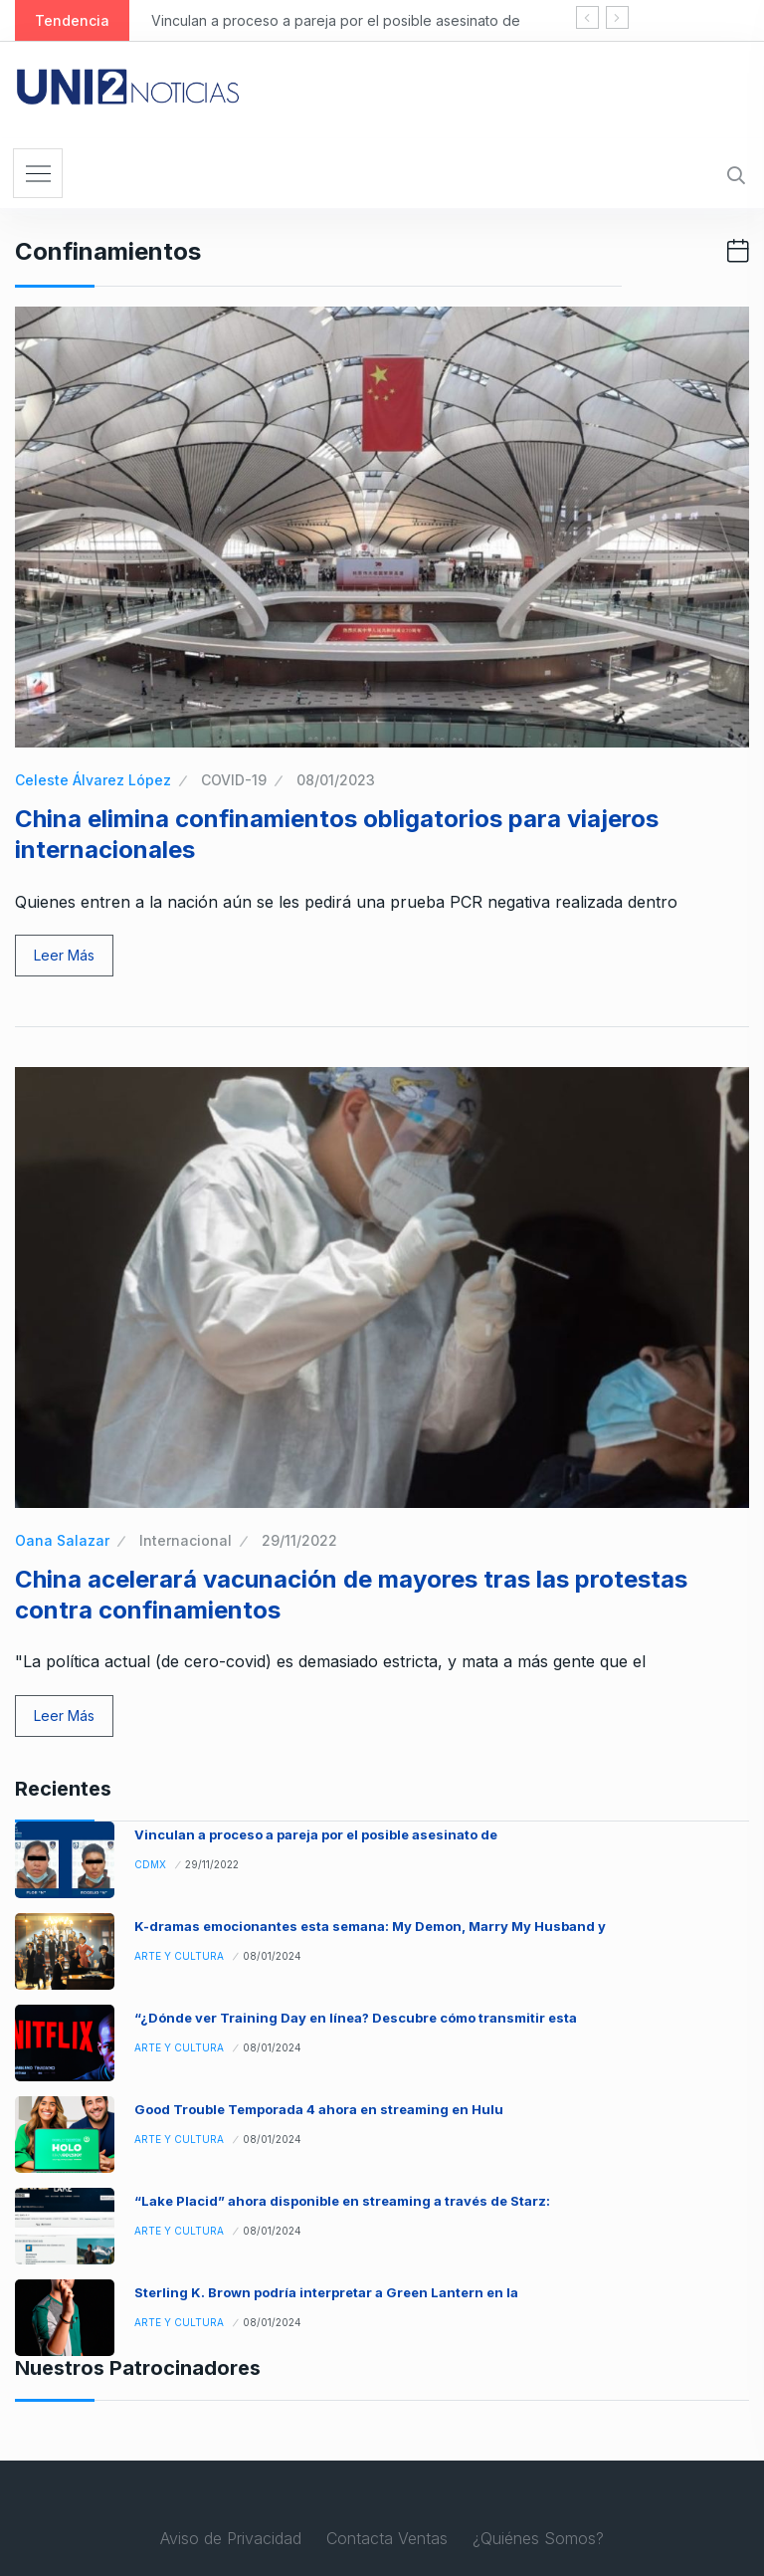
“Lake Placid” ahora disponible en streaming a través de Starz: (342, 2201)
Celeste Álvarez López (93, 779)
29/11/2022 (299, 1540)
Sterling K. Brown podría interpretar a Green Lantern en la (326, 2292)
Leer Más (64, 955)
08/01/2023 (335, 779)
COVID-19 (234, 779)
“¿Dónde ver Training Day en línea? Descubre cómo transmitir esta (355, 2018)
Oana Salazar (62, 1540)
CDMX (150, 1864)
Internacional (185, 1540)
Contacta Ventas (387, 2538)
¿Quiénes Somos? (538, 2538)
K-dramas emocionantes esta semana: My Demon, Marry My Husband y (370, 1926)
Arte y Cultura (179, 1956)
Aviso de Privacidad (230, 2538)
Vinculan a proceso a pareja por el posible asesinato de (335, 20)
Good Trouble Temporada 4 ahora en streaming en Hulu (318, 2109)
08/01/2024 (272, 1956)
